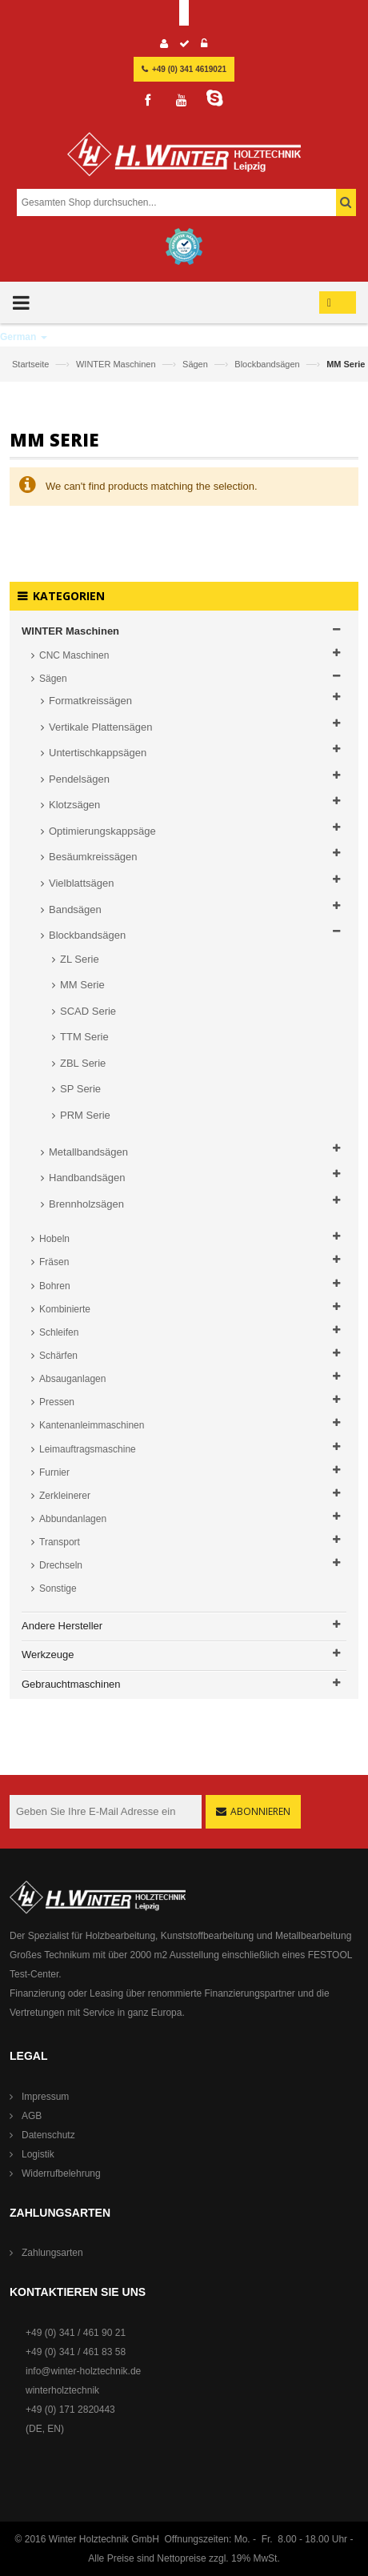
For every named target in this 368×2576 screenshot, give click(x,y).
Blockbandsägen (268, 364)
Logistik (38, 2154)
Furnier (54, 1472)
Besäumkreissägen (93, 857)
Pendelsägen (79, 779)
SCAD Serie (88, 1011)
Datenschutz (48, 2135)
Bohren (54, 1286)
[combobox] (182, 202)
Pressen (56, 1402)
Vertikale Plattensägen (100, 727)
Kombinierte (64, 1309)
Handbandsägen (87, 1178)
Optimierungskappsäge (102, 831)
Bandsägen (75, 909)
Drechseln (60, 1565)
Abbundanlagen (72, 1518)
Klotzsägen (74, 805)
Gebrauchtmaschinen (71, 1684)
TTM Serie (84, 1037)
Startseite (32, 364)
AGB (32, 2115)
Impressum (45, 2096)
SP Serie (80, 1089)
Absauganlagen (72, 1378)
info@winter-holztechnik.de (83, 2371)
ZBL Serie (83, 1063)
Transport (59, 1542)
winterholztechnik (62, 2390)
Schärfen (58, 1355)
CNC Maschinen (74, 655)
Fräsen (54, 1262)
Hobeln (54, 1238)
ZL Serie (79, 959)
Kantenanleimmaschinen (91, 1425)
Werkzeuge (48, 1655)
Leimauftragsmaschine (87, 1449)
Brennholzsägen (86, 1204)
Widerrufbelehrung (61, 2173)
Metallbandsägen (88, 1152)
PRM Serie (85, 1115)
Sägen (196, 364)
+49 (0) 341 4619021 (189, 69)
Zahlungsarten (52, 2252)
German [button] (23, 337)
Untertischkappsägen (97, 753)
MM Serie (82, 985)
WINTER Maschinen (117, 364)
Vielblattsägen (81, 883)
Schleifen (58, 1332)
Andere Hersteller (62, 1626)
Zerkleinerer (64, 1495)
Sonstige (58, 1588)
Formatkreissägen (90, 701)
